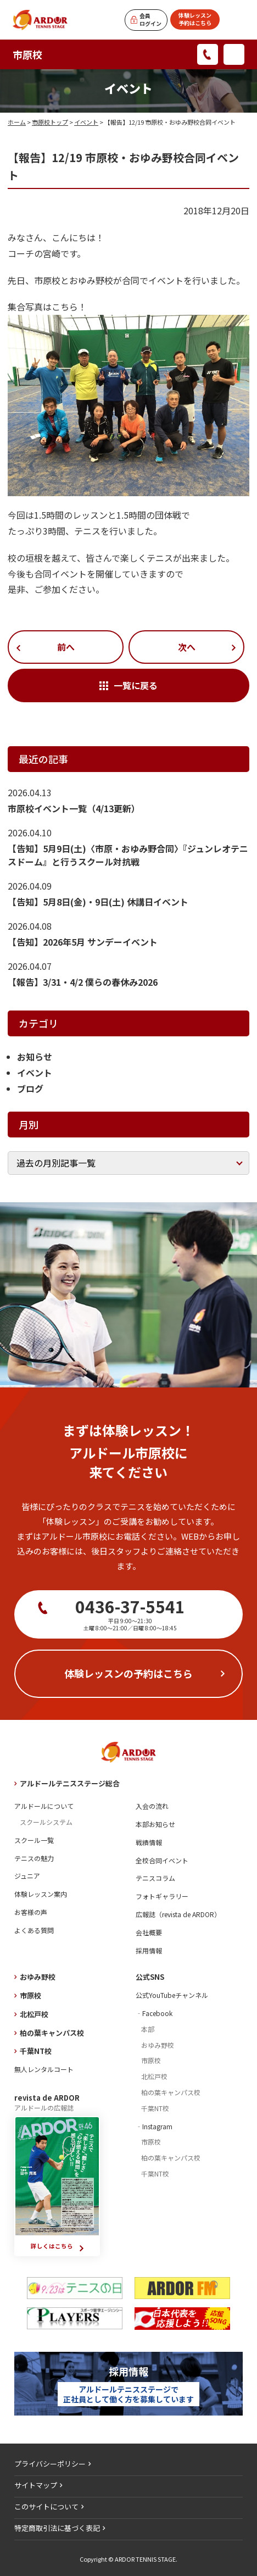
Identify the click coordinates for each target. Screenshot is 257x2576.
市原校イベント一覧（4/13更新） (74, 808)
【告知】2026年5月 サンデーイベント (83, 941)
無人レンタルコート (44, 2069)
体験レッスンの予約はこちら (128, 1673)
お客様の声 (30, 1912)
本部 (147, 2029)
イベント (86, 122)
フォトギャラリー (162, 1896)
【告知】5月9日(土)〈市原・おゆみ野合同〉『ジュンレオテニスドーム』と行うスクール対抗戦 (128, 855)
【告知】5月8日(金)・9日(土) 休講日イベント (98, 901)
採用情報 (149, 1950)
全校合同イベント (162, 1860)
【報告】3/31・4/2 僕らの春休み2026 (83, 982)
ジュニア (27, 1875)
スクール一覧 (34, 1840)
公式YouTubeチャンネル (172, 1995)
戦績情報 (149, 1842)
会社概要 (149, 1932)
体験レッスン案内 (40, 1893)
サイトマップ (35, 2485)
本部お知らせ (155, 1824)
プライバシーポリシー (50, 2463)
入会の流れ (152, 1806)
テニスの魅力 (34, 1858)
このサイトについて (46, 2506)
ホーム (17, 122)
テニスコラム (155, 1878)
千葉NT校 (36, 2051)
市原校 (27, 54)
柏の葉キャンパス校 (52, 2033)
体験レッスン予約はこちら (194, 19)
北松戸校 (34, 2014)
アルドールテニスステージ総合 (70, 1783)
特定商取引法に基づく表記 (57, 2528)
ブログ (30, 1088)
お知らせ (34, 1056)
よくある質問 (34, 1930)
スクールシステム (46, 1821)
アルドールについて (44, 1806)
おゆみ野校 (37, 1977)
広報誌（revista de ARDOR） (178, 1914)
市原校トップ (50, 122)
